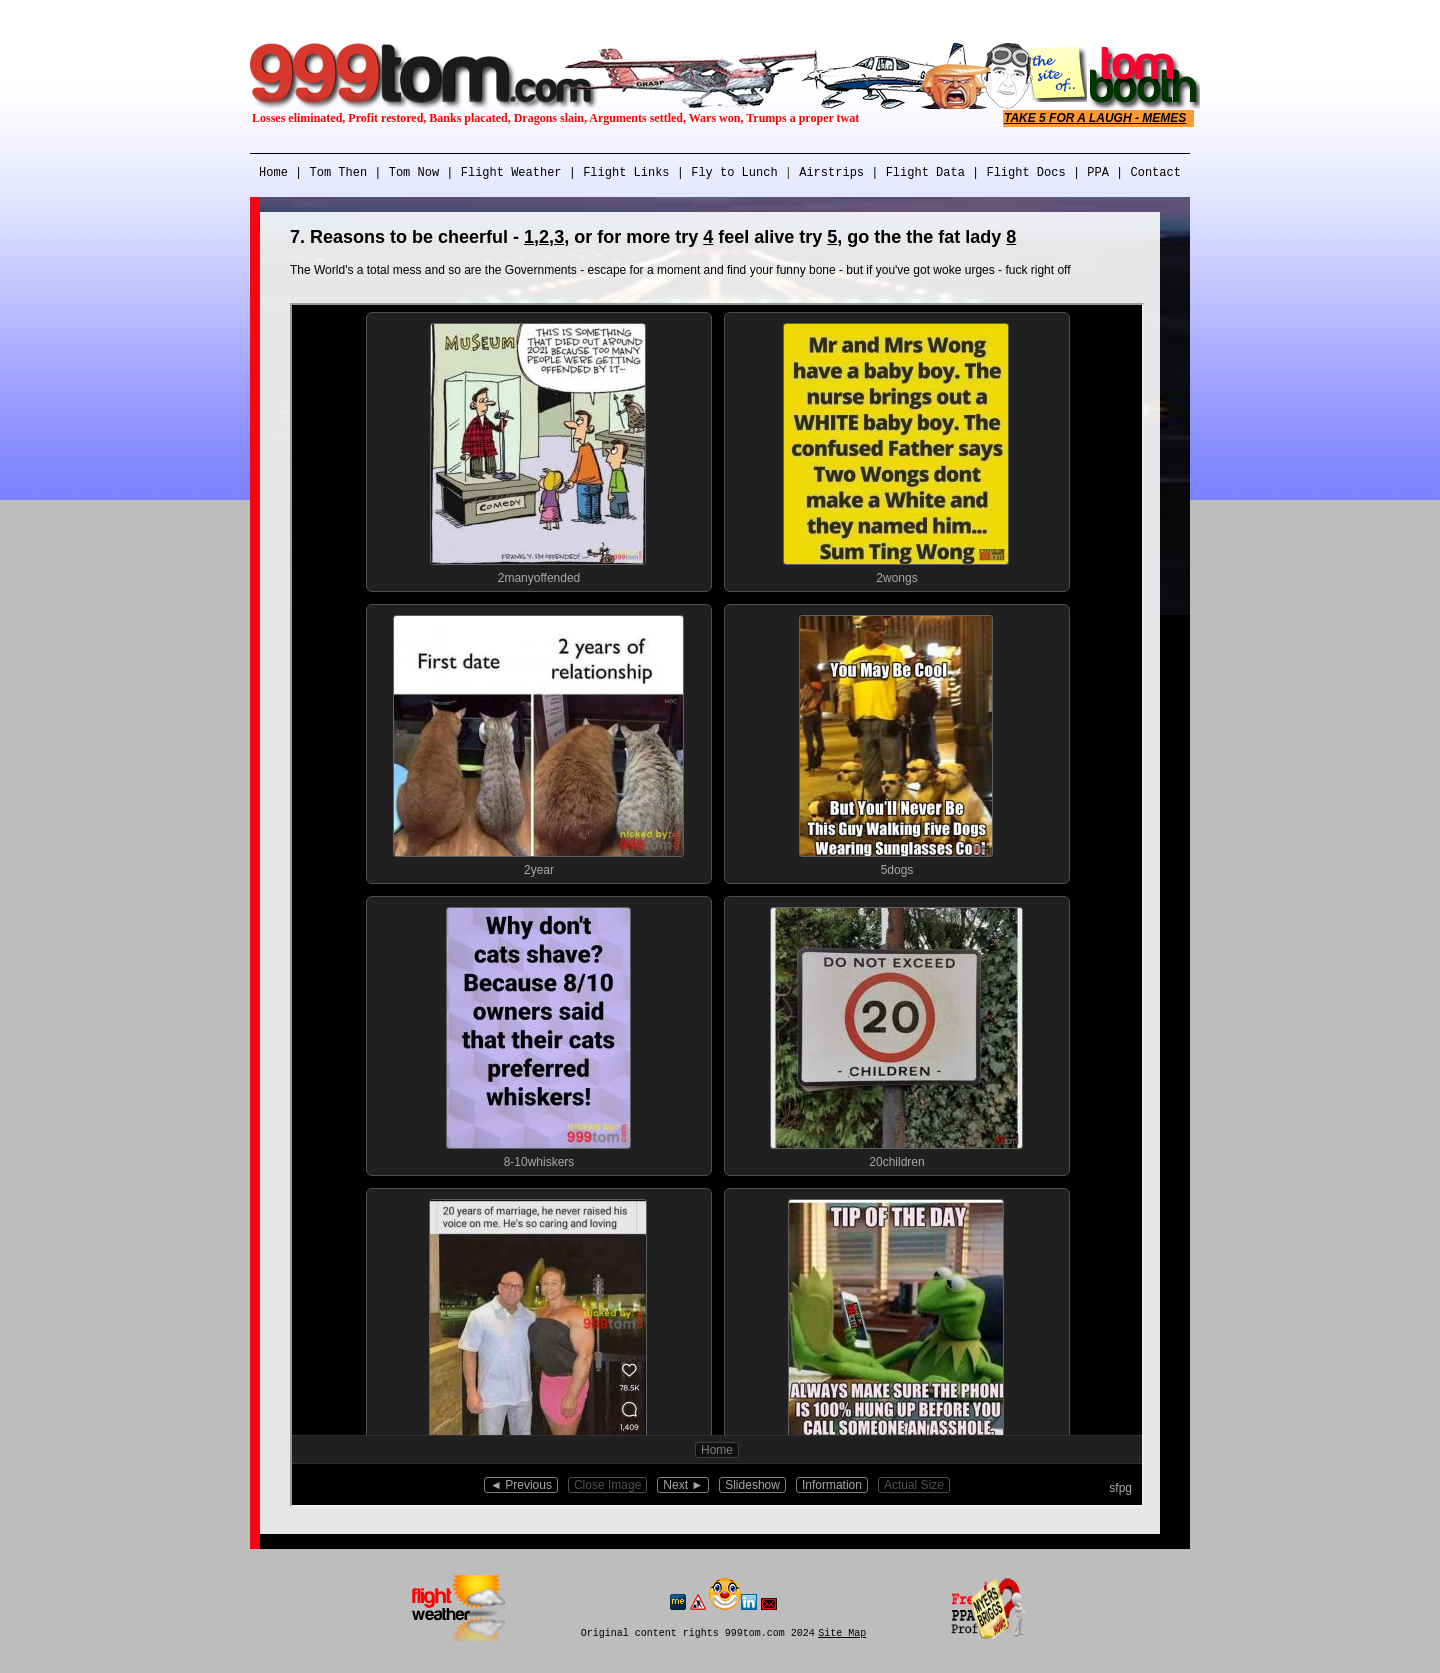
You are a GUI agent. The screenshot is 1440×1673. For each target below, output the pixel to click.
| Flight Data (914, 173)
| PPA (1091, 173)
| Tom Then (327, 173)
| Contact (1148, 173)
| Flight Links (619, 173)
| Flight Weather (504, 173)
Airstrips (831, 173)
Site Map (842, 1633)
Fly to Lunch (731, 173)
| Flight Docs (1015, 173)
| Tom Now (403, 173)
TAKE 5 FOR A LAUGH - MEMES (1095, 118)
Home (273, 173)
